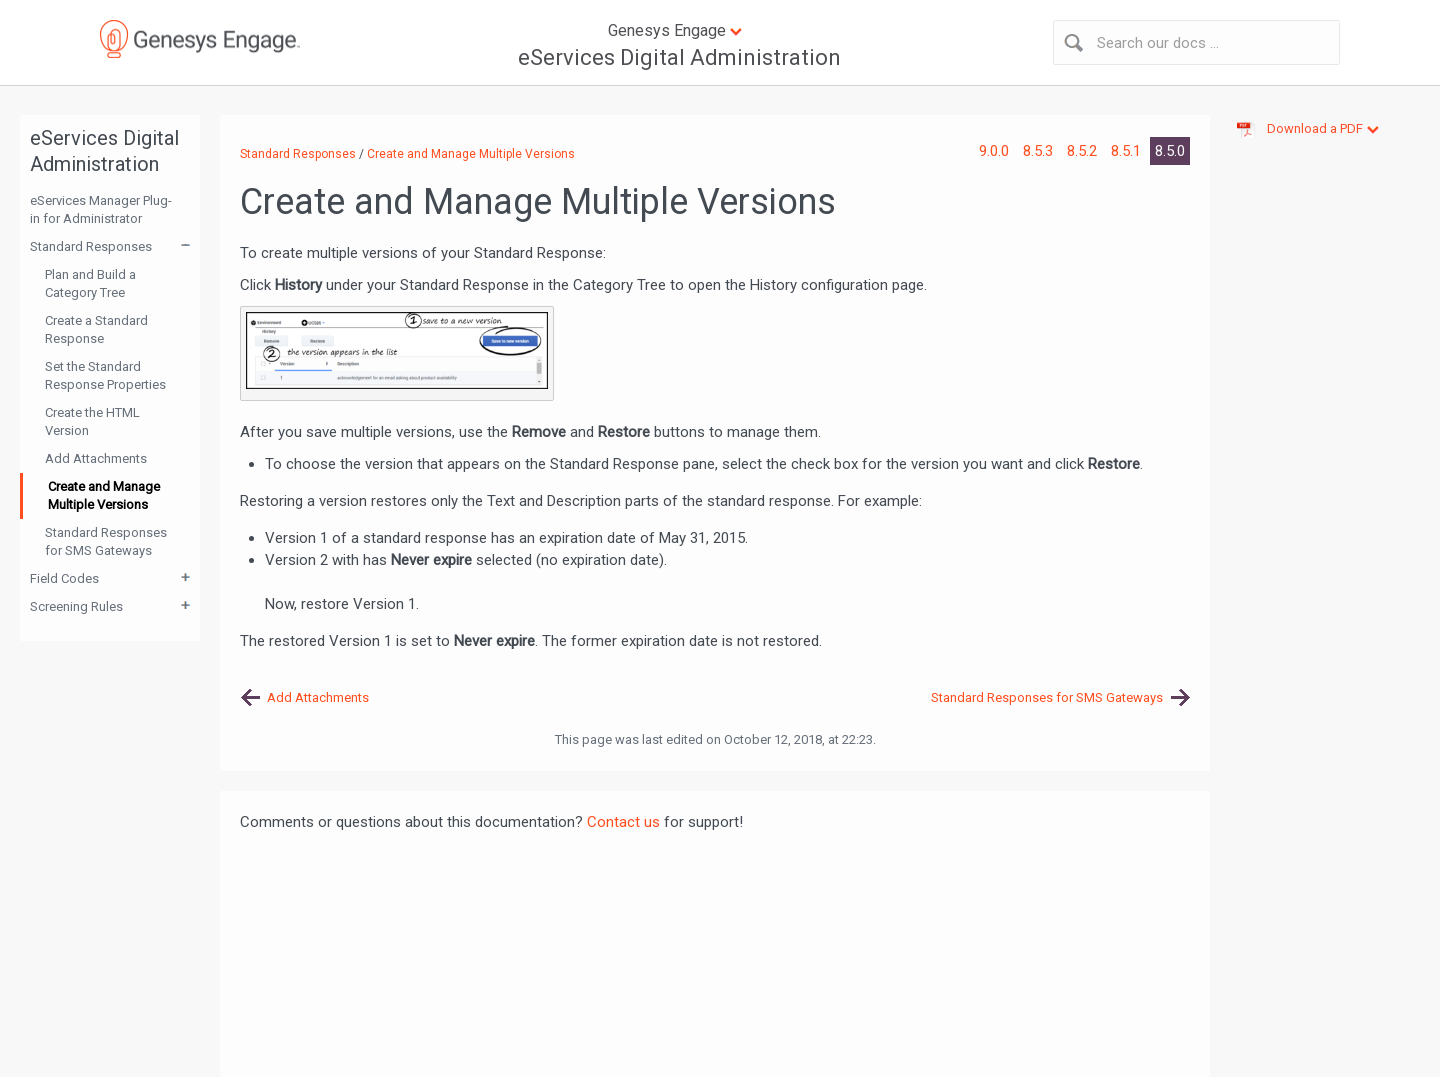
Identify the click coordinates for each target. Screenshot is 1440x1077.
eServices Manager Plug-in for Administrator (101, 209)
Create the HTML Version (92, 421)
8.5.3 (1040, 151)
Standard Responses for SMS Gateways (106, 541)
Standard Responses (91, 246)
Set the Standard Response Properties (105, 375)
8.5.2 (1084, 151)
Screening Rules (76, 606)
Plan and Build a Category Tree (90, 283)
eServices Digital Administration (679, 57)
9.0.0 (996, 151)
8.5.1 (1128, 151)
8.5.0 (1170, 151)
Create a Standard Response (96, 329)
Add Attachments (96, 458)
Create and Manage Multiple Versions (104, 495)
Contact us (623, 822)
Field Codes (64, 578)
